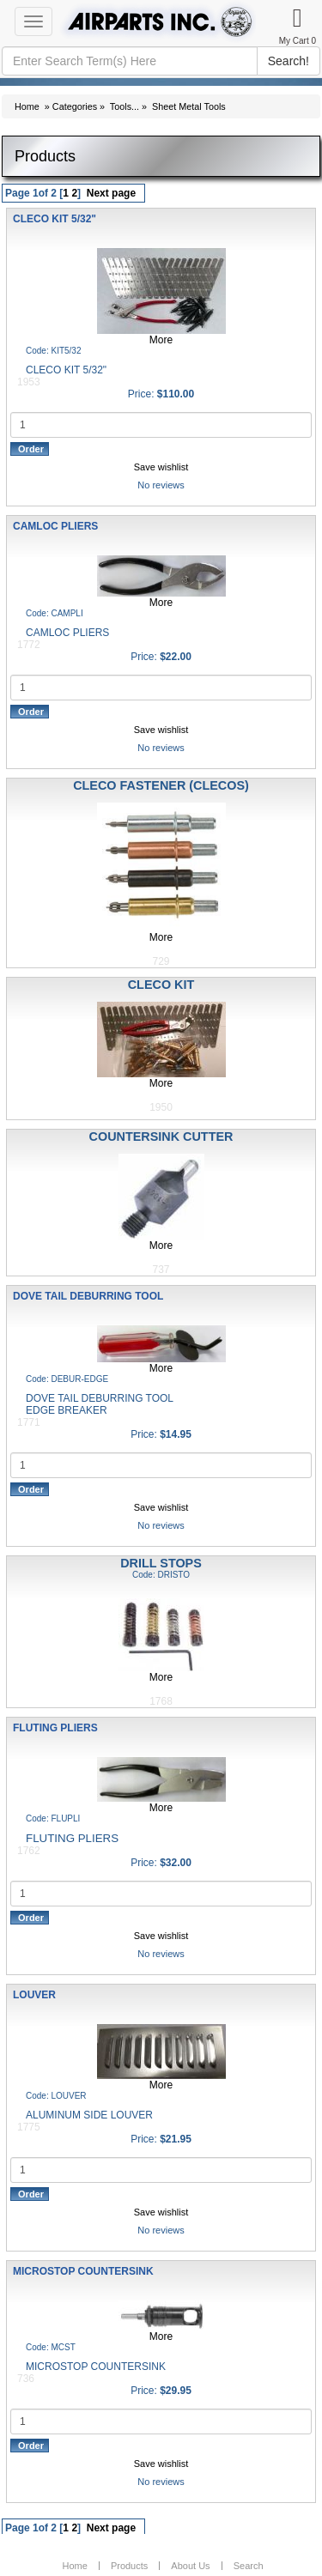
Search (249, 2566)
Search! (288, 61)
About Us (190, 2566)
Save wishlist (161, 467)
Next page (111, 193)
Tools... (124, 106)
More (161, 340)
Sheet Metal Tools (189, 106)
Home (27, 106)
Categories (74, 106)
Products (129, 2566)
